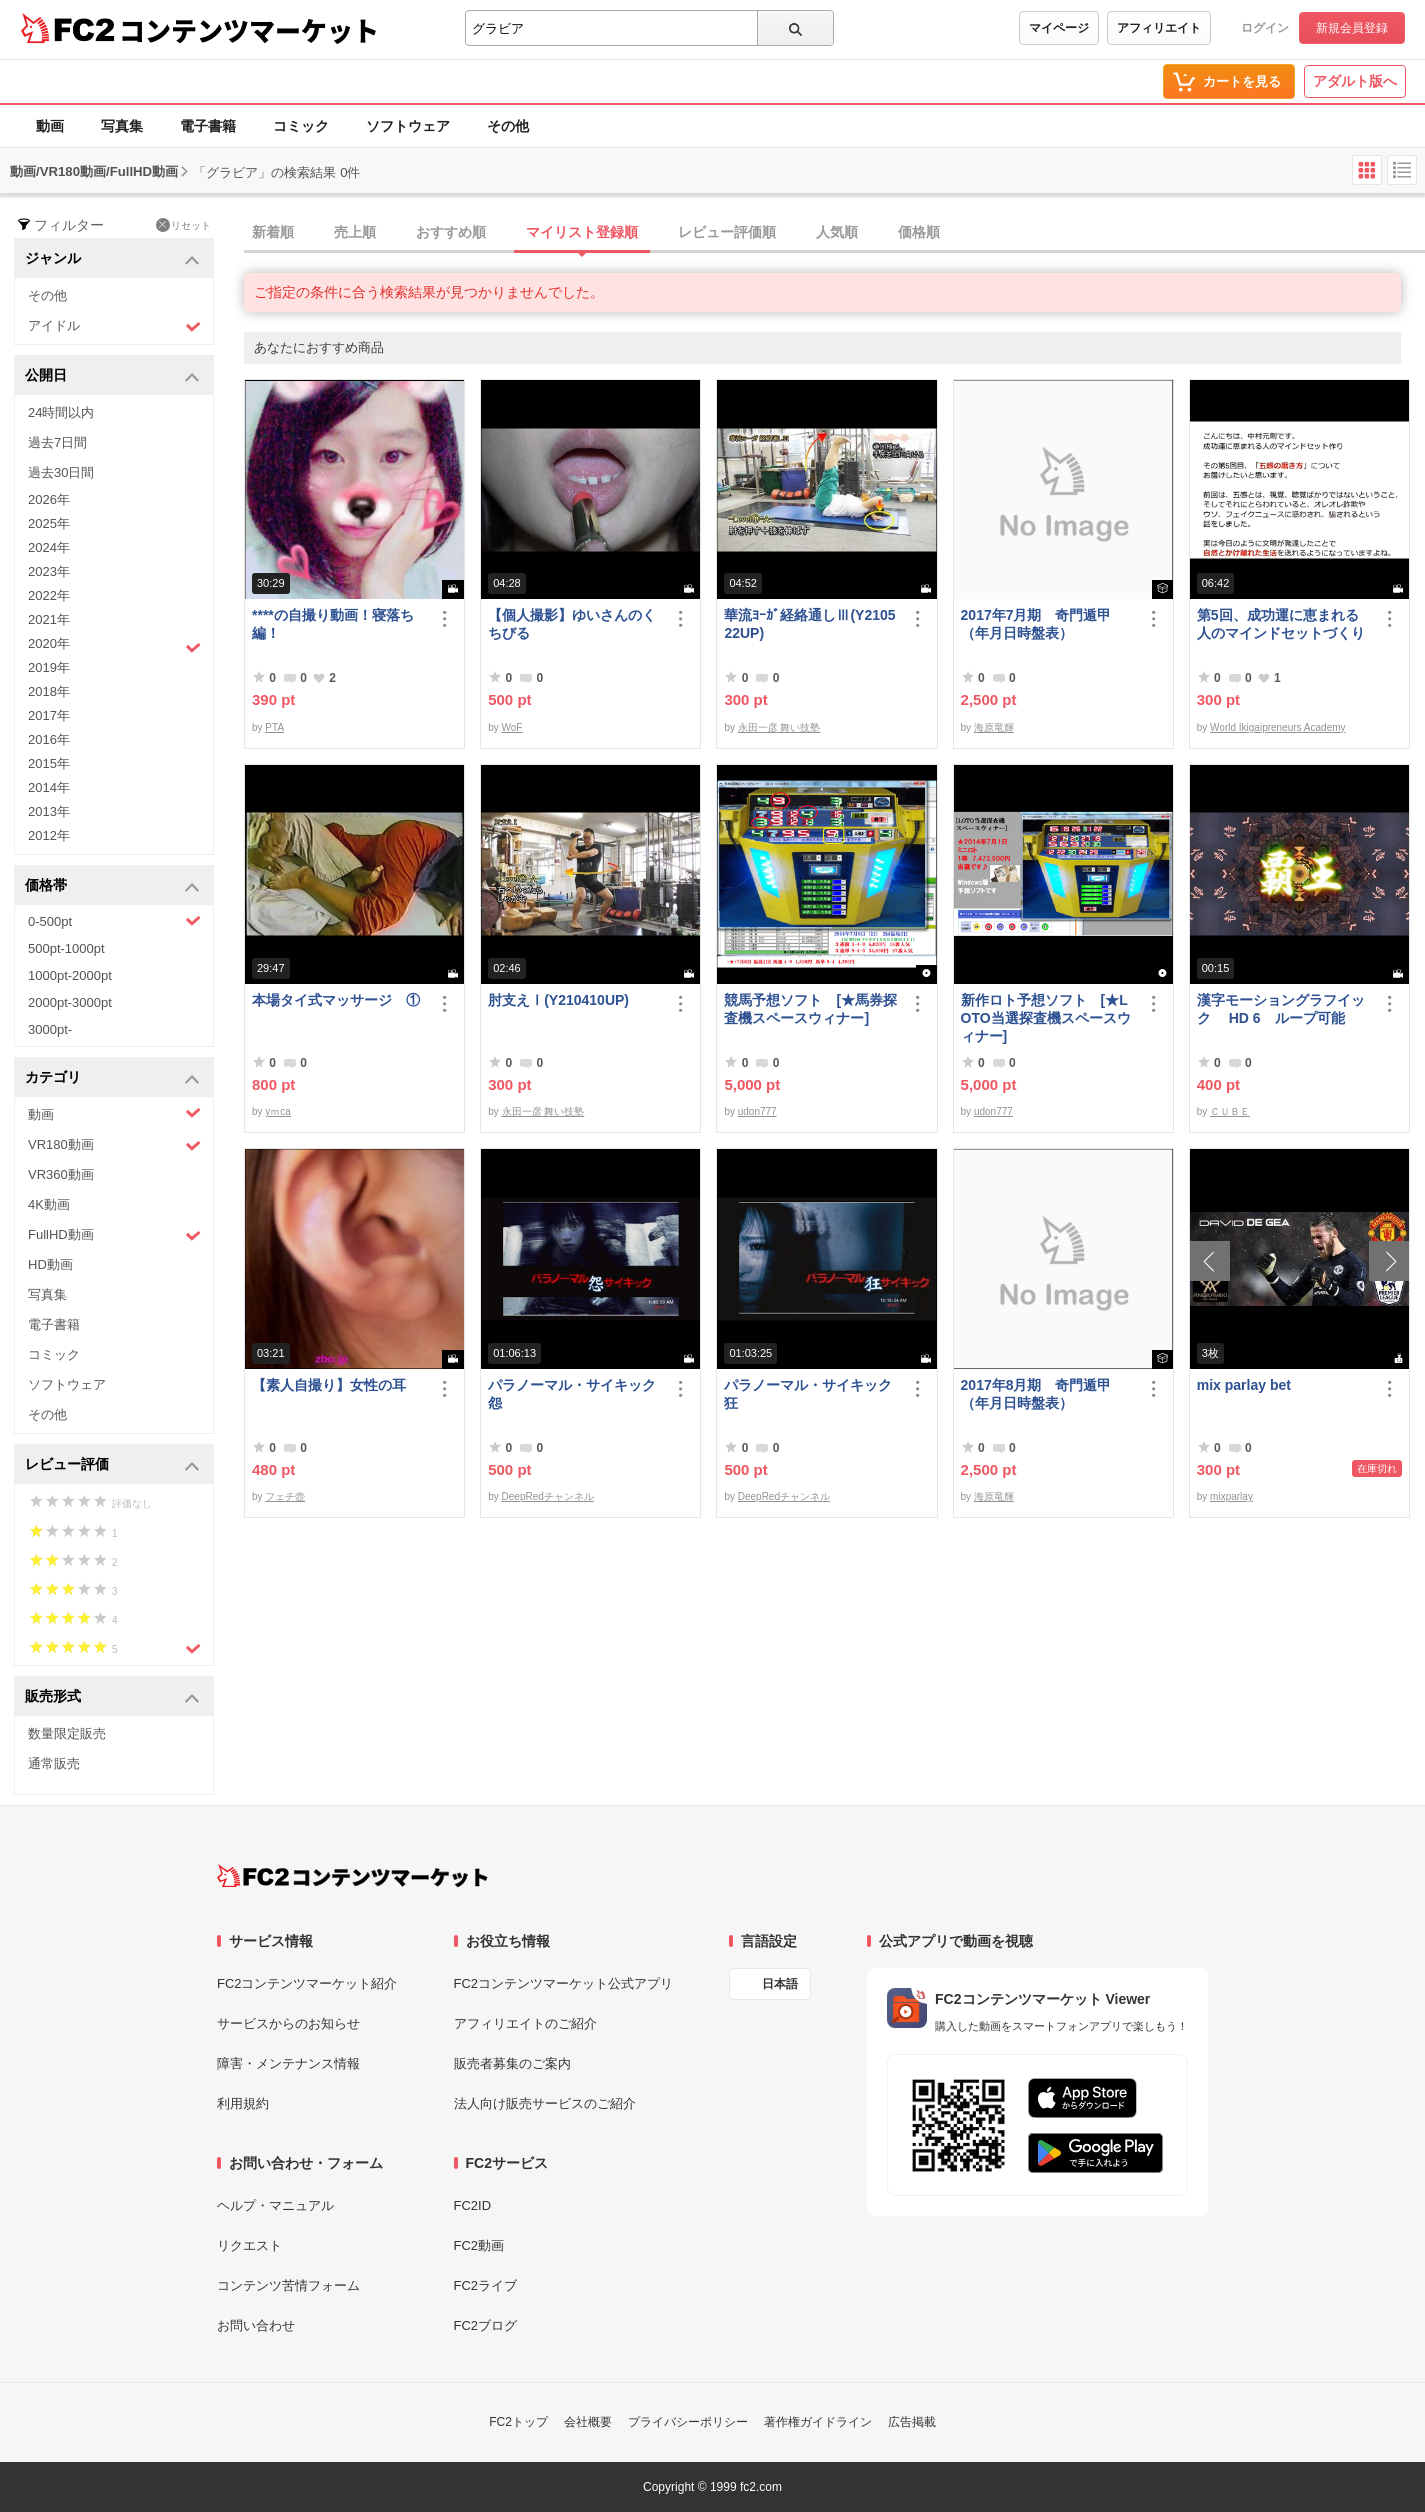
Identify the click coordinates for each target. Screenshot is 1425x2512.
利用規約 (243, 2103)
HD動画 (50, 1264)
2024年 (49, 547)
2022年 (49, 595)
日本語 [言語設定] (780, 1984)
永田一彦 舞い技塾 (779, 727)
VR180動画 (114, 1145)
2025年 (49, 523)
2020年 (114, 646)
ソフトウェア (408, 126)
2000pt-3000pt (70, 1002)
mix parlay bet (1244, 1385)
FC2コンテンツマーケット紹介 (307, 1983)
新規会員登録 (1352, 28)
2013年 (49, 811)
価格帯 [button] (112, 886)
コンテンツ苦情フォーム (288, 2285)
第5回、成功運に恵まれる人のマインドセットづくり (1281, 624)
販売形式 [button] (112, 1697)
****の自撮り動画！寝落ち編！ (333, 624)
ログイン (1265, 28)
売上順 (355, 232)
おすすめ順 (451, 232)
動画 (50, 126)
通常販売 (54, 1763)
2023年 (49, 571)
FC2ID (473, 2205)
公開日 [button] (112, 376)
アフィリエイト (1159, 28)
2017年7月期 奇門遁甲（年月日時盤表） (1036, 624)
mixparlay (1231, 1496)
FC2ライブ (486, 2285)
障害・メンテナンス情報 (288, 2063)
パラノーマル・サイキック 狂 (808, 1394)
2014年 (49, 787)
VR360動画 (61, 1174)
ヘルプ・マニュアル (275, 2205)
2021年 (49, 619)
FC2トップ (518, 2422)
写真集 (122, 126)
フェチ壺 (285, 1496)
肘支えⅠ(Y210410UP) (558, 1000)
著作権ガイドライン (818, 2422)
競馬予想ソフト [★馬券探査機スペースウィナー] (810, 1009)
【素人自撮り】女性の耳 (329, 1385)
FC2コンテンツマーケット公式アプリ (564, 1983)
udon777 (757, 1111)
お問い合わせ (256, 2325)
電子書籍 (208, 126)
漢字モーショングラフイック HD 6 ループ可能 (1281, 1009)
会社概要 (588, 2422)
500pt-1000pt (66, 948)
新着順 (273, 232)
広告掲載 (912, 2422)
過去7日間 (57, 442)
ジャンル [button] (112, 259)
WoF (512, 727)
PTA (274, 727)
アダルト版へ (1355, 81)
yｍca (278, 1111)
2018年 (49, 691)
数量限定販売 (67, 1733)
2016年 (49, 739)
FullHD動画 (114, 1235)
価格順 (919, 232)
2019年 (49, 667)
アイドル (114, 326)
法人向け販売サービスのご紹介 (545, 2103)
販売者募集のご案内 (512, 2063)
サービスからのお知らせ (288, 2023)
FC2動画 (479, 2245)
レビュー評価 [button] (112, 1465)
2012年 (49, 835)
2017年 (49, 715)
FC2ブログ (486, 2325)
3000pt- (50, 1029)
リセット (183, 225)
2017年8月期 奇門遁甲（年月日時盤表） (1036, 1394)
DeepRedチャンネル (548, 1496)
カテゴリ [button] (112, 1078)
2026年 (49, 499)
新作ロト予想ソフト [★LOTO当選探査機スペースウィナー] (1046, 1018)
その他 (508, 126)
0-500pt (114, 921)
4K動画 (49, 1204)
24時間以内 (61, 412)
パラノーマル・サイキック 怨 (572, 1394)
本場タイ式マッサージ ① (336, 1000)
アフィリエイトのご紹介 (525, 2023)
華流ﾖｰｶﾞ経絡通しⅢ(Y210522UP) (809, 624)
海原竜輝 (994, 727)
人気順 (837, 232)
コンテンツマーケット (249, 30)
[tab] (834, 233)
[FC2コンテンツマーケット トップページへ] (352, 1876)
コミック (301, 126)
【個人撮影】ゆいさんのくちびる (572, 624)
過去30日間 (61, 472)
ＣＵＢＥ (1230, 1111)
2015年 (49, 763)
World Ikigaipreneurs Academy (1277, 727)
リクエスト (249, 2245)
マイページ (1059, 28)
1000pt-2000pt (70, 975)
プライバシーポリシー (688, 2422)
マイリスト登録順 (582, 232)
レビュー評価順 (727, 232)
